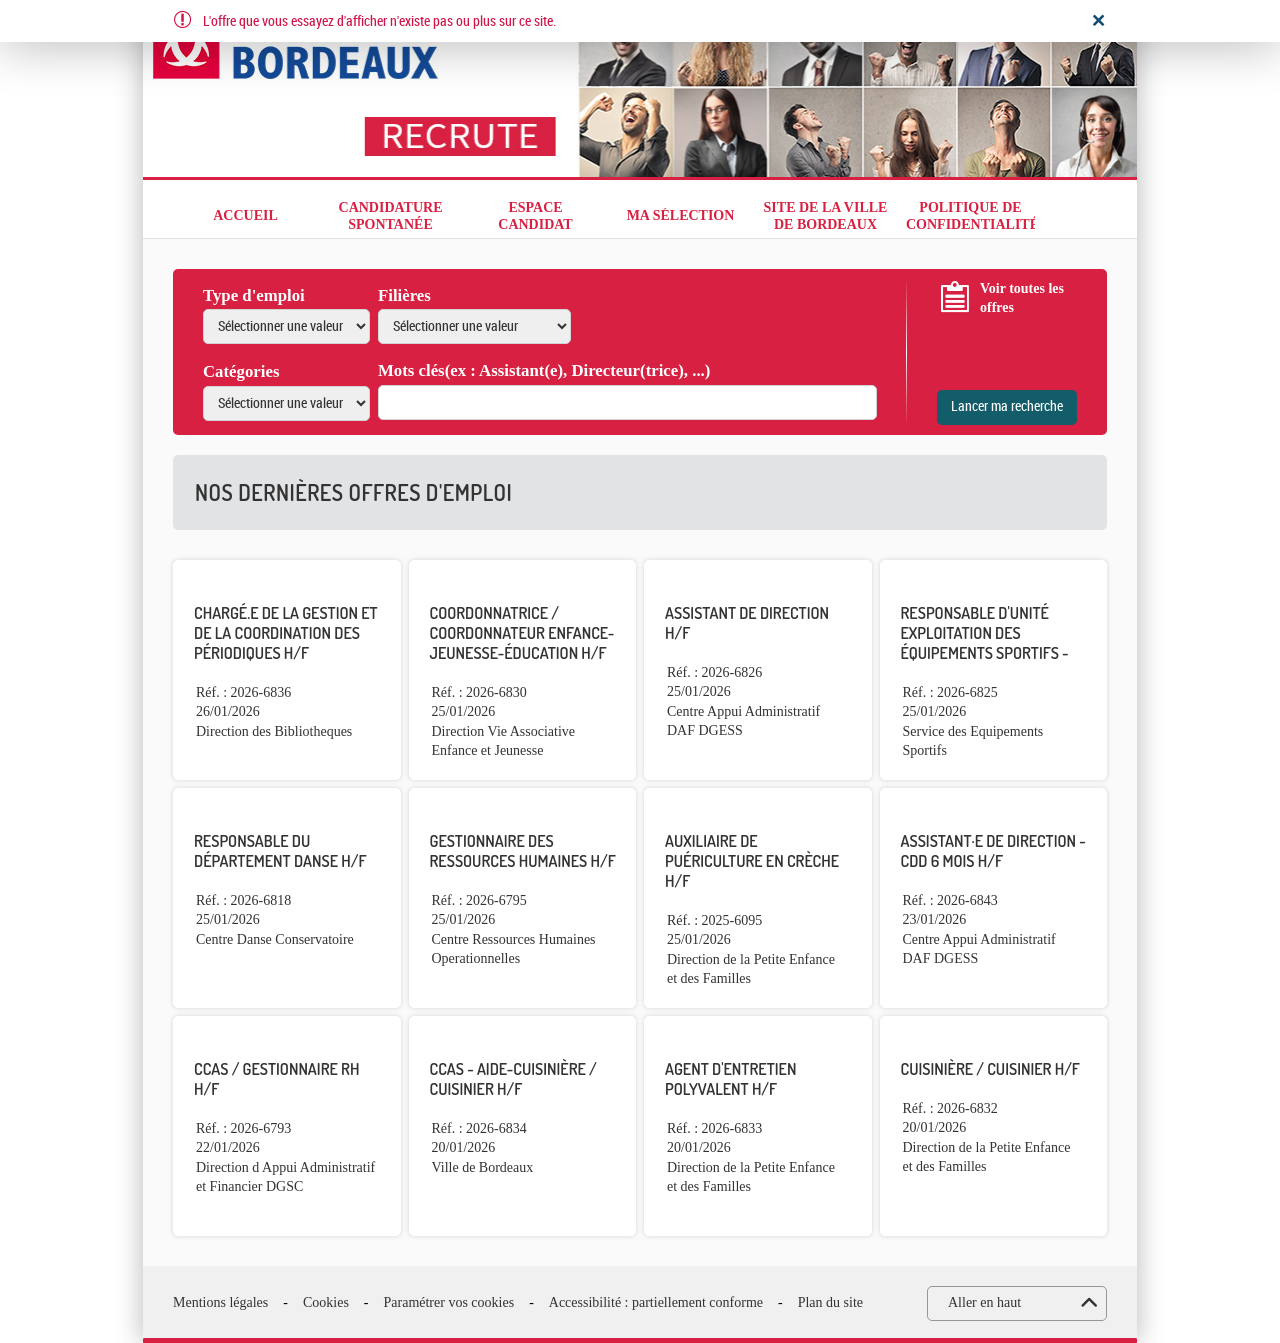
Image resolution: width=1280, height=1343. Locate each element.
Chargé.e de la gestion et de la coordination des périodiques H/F (286, 633)
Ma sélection (681, 215)
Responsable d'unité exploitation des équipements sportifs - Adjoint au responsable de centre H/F (989, 653)
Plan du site (830, 1302)
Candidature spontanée (391, 216)
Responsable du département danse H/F (280, 851)
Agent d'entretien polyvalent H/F (730, 1079)
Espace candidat (535, 216)
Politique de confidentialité (970, 216)
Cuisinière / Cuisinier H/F (990, 1069)
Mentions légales (220, 1302)
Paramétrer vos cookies (449, 1302)
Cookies (326, 1302)
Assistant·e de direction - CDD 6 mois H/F (993, 851)
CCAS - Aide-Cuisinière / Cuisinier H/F (513, 1079)
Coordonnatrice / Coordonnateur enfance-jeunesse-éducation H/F (522, 633)
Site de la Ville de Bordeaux (826, 216)
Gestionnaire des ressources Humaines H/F (523, 851)
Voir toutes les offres (1022, 298)
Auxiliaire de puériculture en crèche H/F (752, 861)
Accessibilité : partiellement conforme (656, 1302)
